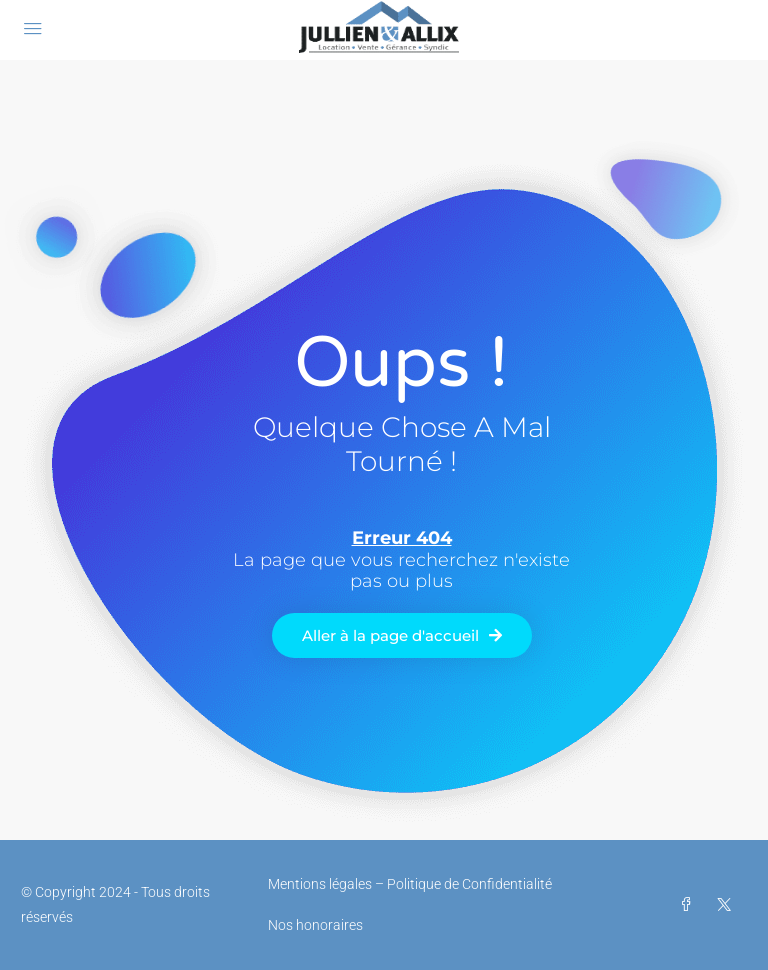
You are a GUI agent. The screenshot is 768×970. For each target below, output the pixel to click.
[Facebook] (690, 905)
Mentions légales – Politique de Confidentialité (410, 884)
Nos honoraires (315, 925)
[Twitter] (728, 905)
